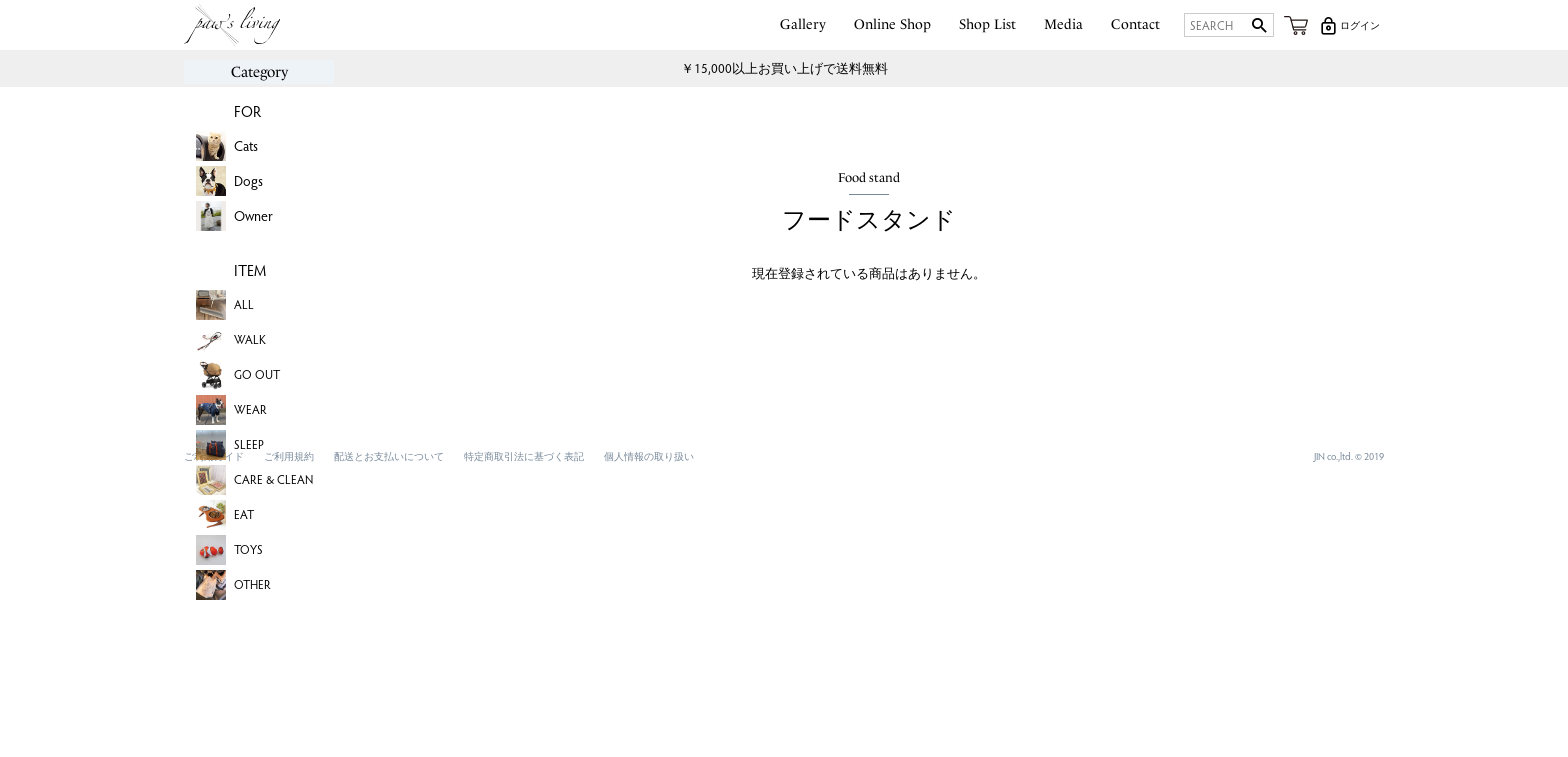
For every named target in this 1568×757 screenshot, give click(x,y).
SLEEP (249, 444)
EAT (244, 514)
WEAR (250, 409)
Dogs (248, 180)
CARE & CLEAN (273, 479)
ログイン (1360, 25)
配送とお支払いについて (389, 456)
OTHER (252, 584)
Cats (246, 145)
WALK (250, 339)
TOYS (248, 549)
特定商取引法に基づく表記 (524, 456)
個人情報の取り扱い (649, 456)
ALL (244, 304)
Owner (253, 215)
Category (259, 72)
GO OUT (257, 374)
